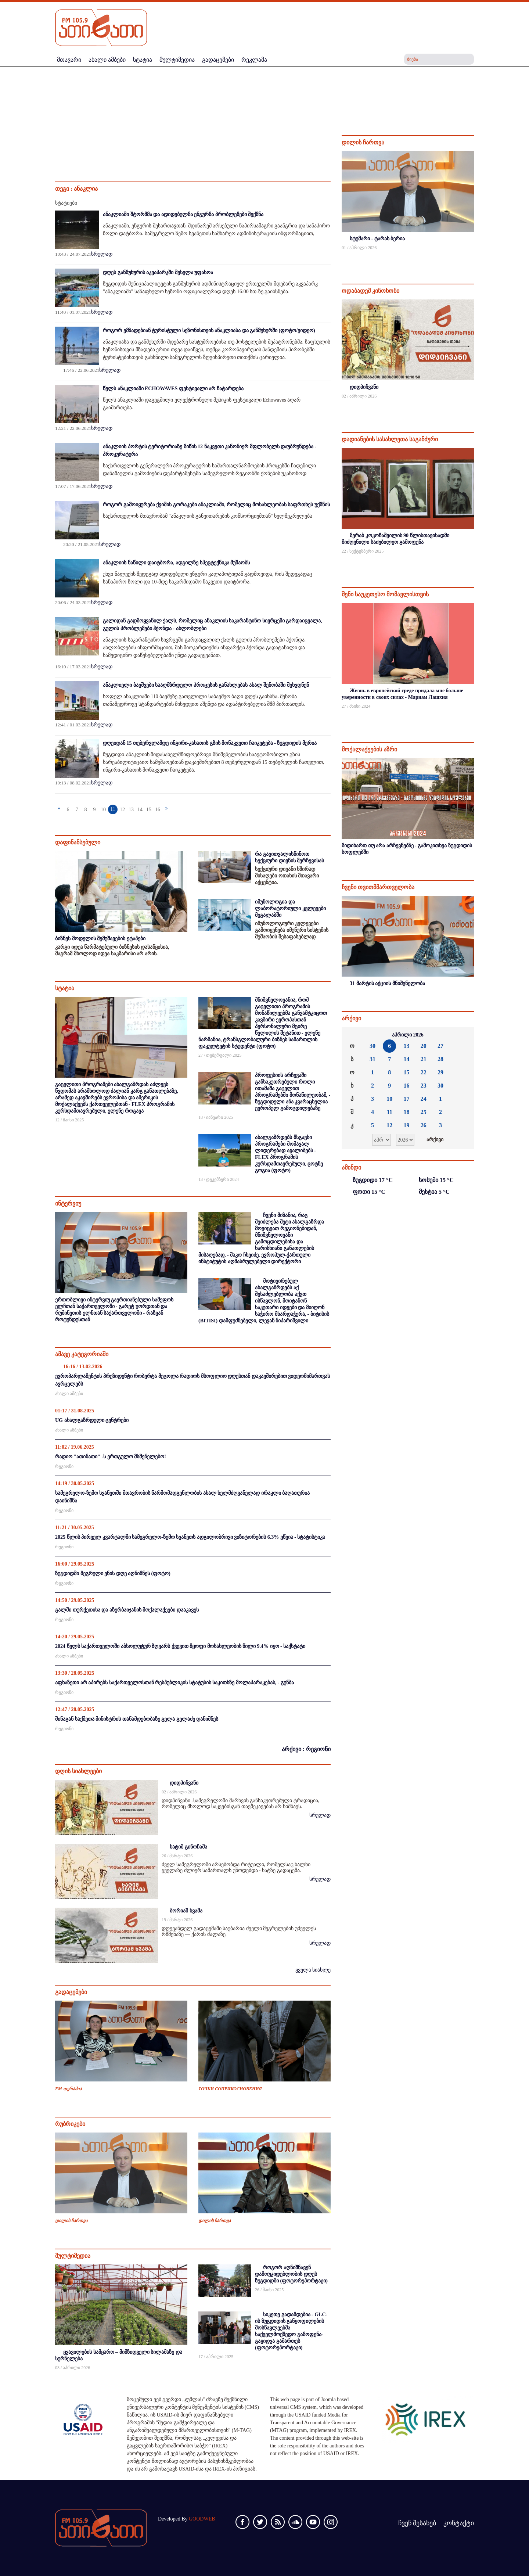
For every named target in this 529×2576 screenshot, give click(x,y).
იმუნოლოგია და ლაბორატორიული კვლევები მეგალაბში (290, 908)
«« (353, 1035)
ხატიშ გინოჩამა (188, 1847)
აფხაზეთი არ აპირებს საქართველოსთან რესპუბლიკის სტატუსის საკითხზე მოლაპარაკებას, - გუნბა (174, 1682)
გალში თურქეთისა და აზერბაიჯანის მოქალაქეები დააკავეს (127, 1610)
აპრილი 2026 (408, 1035)
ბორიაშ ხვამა (186, 1911)
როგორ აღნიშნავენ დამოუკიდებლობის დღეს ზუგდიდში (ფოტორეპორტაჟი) (291, 2274)
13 (131, 809)
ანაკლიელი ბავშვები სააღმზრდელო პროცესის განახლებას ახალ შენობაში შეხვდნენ (206, 685)
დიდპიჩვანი (184, 1783)
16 (157, 809)
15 (148, 809)
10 (103, 809)
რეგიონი (64, 1466)
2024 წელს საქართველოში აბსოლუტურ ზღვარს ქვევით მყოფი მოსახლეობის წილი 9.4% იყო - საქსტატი (180, 1646)
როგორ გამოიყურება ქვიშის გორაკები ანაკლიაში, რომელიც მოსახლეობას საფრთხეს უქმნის (216, 504)
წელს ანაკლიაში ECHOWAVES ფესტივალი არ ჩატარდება (173, 388)
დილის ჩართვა (71, 2220)
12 (122, 809)
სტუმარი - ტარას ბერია (377, 238)
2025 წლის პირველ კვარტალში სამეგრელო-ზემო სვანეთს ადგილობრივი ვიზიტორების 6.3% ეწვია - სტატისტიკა (190, 1537)
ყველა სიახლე (313, 1970)
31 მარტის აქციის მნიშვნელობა (387, 983)
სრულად (101, 254)
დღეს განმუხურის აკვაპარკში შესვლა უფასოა (158, 272)
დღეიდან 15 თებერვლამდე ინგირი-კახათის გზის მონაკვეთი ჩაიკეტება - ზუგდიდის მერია (210, 743)
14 (140, 809)
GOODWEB (202, 2519)
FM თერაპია (68, 2088)
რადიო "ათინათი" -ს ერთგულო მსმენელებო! (110, 1456)
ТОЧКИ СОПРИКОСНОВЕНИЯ (230, 2088)
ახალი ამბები (69, 1393)
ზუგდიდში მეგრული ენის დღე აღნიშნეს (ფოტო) (112, 1573)
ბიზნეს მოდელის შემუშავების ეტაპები (100, 938)
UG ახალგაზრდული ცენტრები (92, 1420)
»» (462, 1035)
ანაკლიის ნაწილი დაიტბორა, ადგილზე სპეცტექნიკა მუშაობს (176, 562)
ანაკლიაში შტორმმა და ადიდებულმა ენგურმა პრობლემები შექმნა (183, 214)
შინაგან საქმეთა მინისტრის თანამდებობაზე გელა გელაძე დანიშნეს (136, 1719)
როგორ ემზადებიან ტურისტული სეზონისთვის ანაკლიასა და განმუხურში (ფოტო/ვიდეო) (209, 330)
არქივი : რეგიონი (306, 1749)
